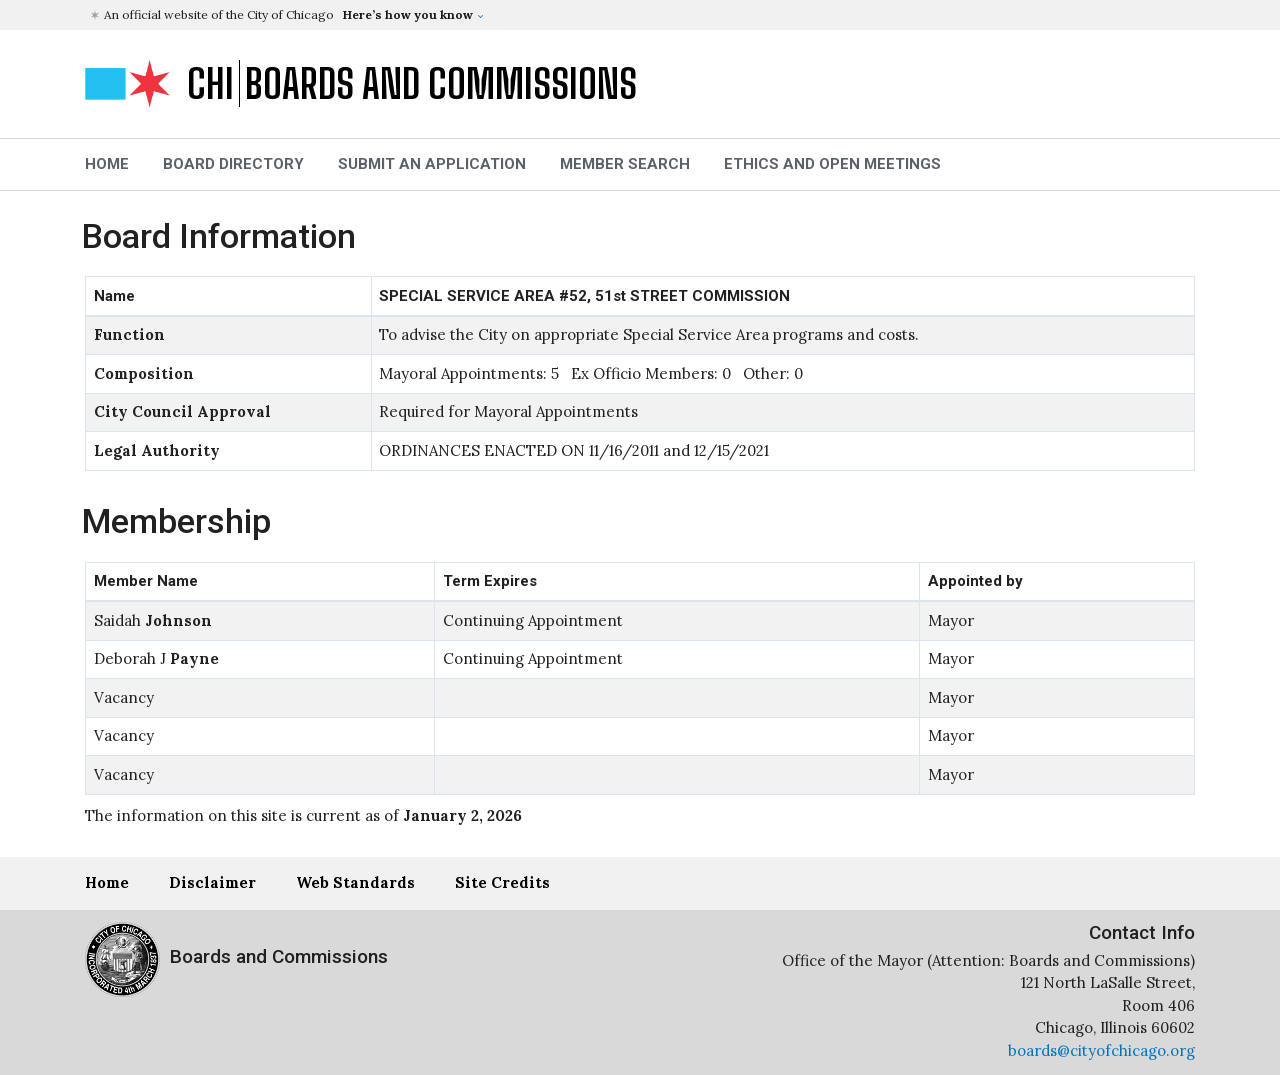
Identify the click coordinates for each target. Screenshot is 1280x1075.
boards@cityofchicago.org (1101, 1050)
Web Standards (355, 882)
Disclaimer (212, 882)
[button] (642, 15)
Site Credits (502, 882)
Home (107, 882)
